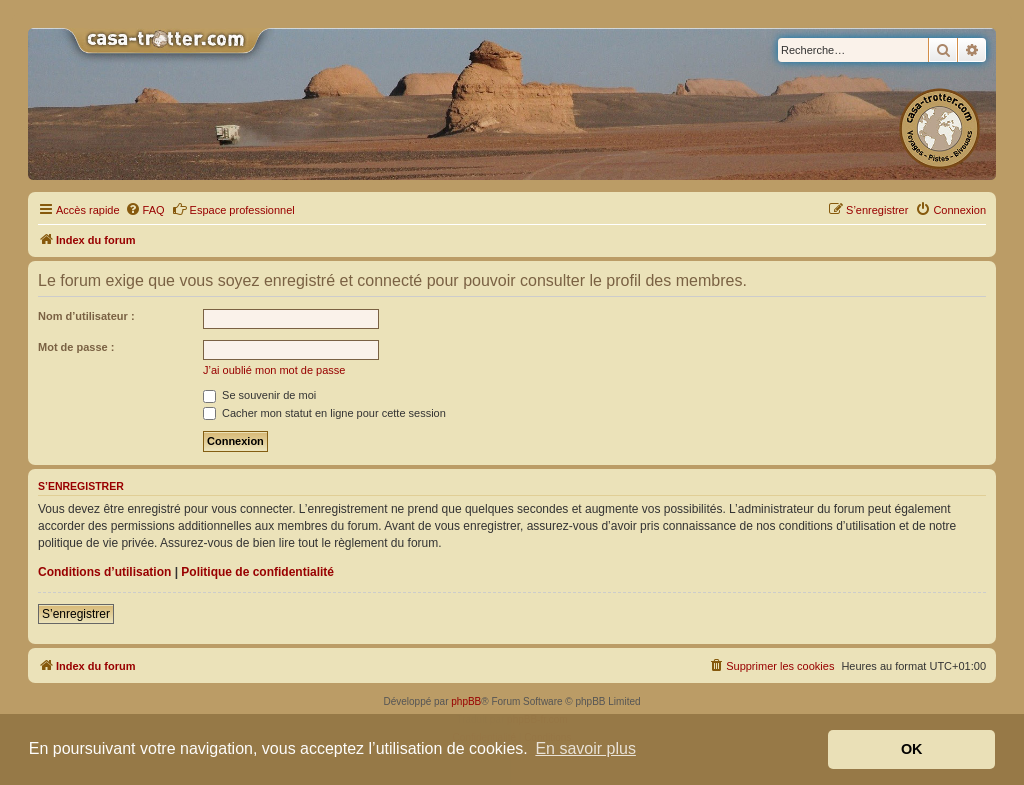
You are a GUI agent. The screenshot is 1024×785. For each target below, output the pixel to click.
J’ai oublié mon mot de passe (274, 370)
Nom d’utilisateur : (86, 316)
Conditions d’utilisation (104, 572)
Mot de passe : (76, 347)
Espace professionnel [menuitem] (233, 209)
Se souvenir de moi (259, 395)
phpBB (466, 701)
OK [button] (912, 749)
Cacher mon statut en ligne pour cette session (324, 413)
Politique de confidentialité (257, 572)
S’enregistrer (76, 614)
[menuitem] (145, 210)
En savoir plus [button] (585, 748)
